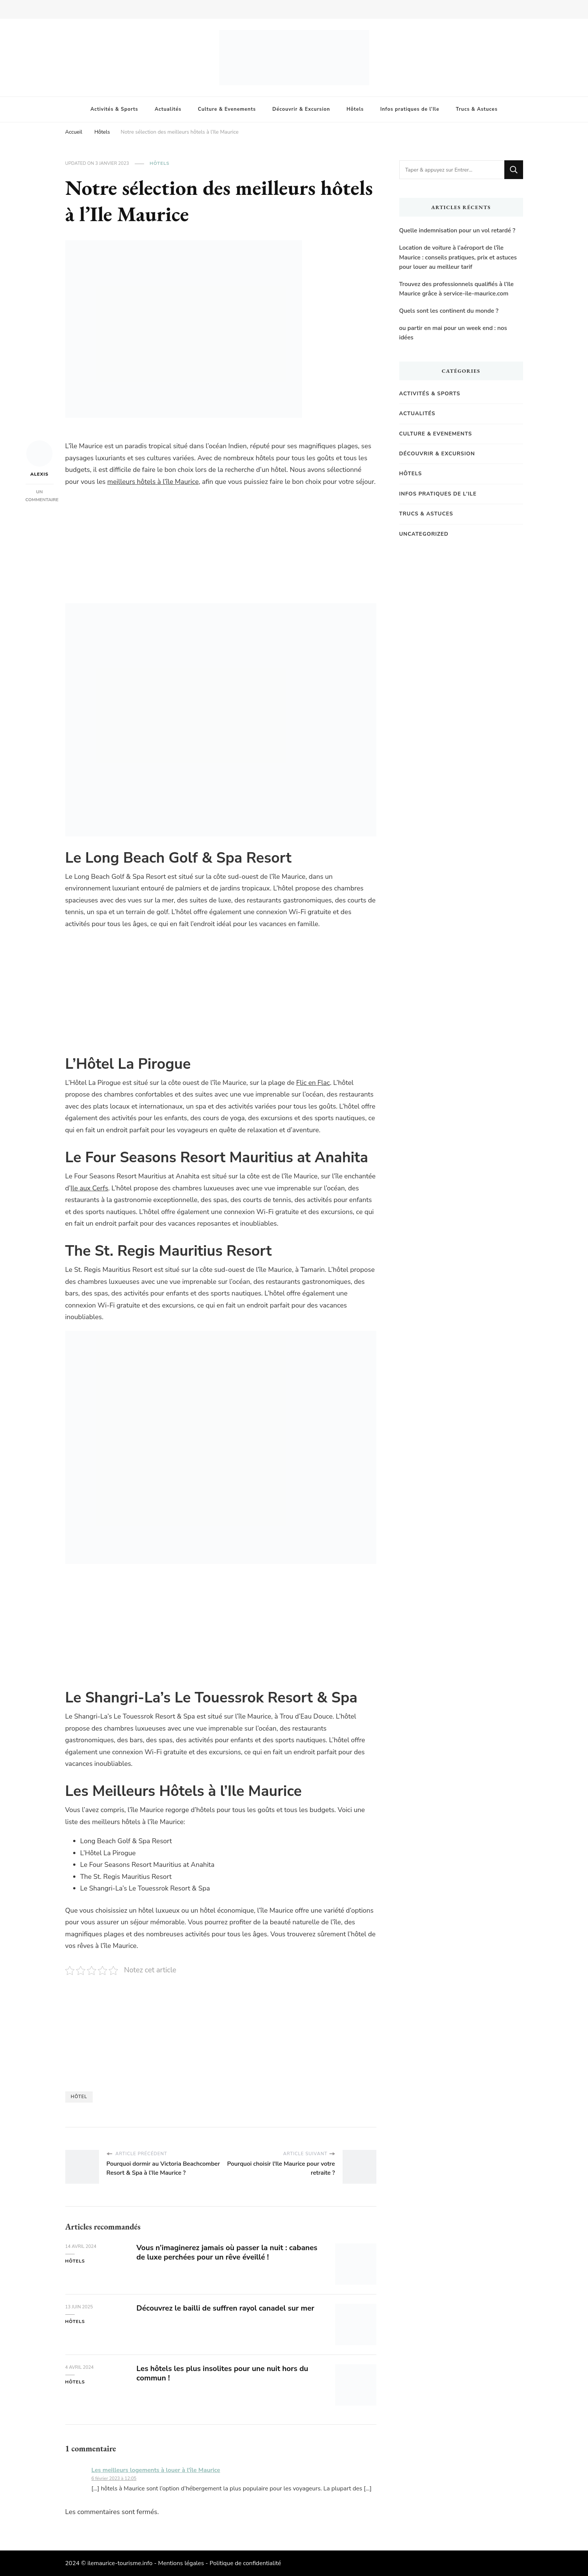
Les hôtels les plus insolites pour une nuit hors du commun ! (223, 2373)
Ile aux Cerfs (89, 1188)
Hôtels (355, 109)
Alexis (39, 458)
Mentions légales (181, 2563)
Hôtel (79, 2097)
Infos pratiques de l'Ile (438, 493)
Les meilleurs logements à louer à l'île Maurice (156, 2470)
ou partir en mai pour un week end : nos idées (453, 333)
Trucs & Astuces (477, 109)
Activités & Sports (114, 109)
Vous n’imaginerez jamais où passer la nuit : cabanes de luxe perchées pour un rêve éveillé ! (227, 2252)
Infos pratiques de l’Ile (409, 109)
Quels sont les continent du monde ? (449, 311)
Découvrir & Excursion (301, 109)
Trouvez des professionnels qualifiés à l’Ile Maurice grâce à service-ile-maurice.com (456, 289)
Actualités (168, 109)
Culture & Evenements (227, 109)
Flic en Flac (313, 1082)
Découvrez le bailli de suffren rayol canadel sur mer (226, 2308)
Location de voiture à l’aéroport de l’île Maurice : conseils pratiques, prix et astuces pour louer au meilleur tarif (458, 257)
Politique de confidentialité (245, 2563)
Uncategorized (424, 534)
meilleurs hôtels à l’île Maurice (153, 481)
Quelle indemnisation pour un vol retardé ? (457, 230)
